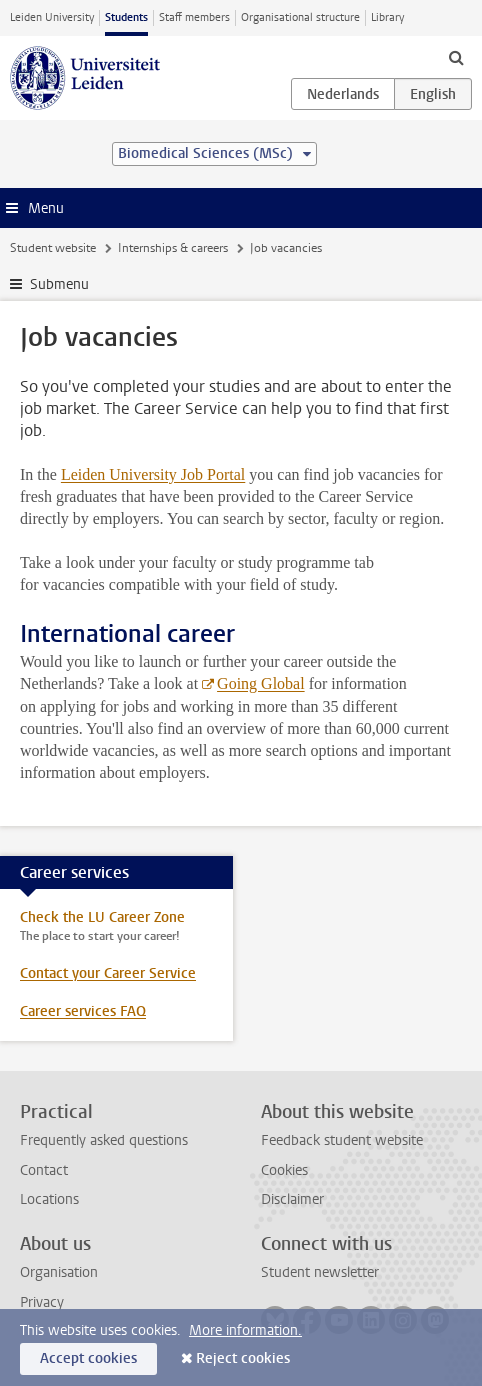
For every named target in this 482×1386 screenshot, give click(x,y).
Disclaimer (292, 1199)
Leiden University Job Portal (153, 474)
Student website (53, 248)
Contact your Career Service (108, 973)
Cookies (284, 1170)
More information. (245, 1330)
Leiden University (52, 17)
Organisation (59, 1272)
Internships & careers (173, 248)
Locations (49, 1199)
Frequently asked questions (104, 1140)
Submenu (59, 284)
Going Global (261, 683)
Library (387, 17)
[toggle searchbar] (456, 57)
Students (126, 17)
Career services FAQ (83, 1011)
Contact (44, 1170)
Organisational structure (300, 17)
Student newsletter (320, 1272)
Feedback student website (342, 1140)
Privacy (42, 1302)
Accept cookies (88, 1358)
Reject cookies (243, 1358)
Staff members (194, 17)
